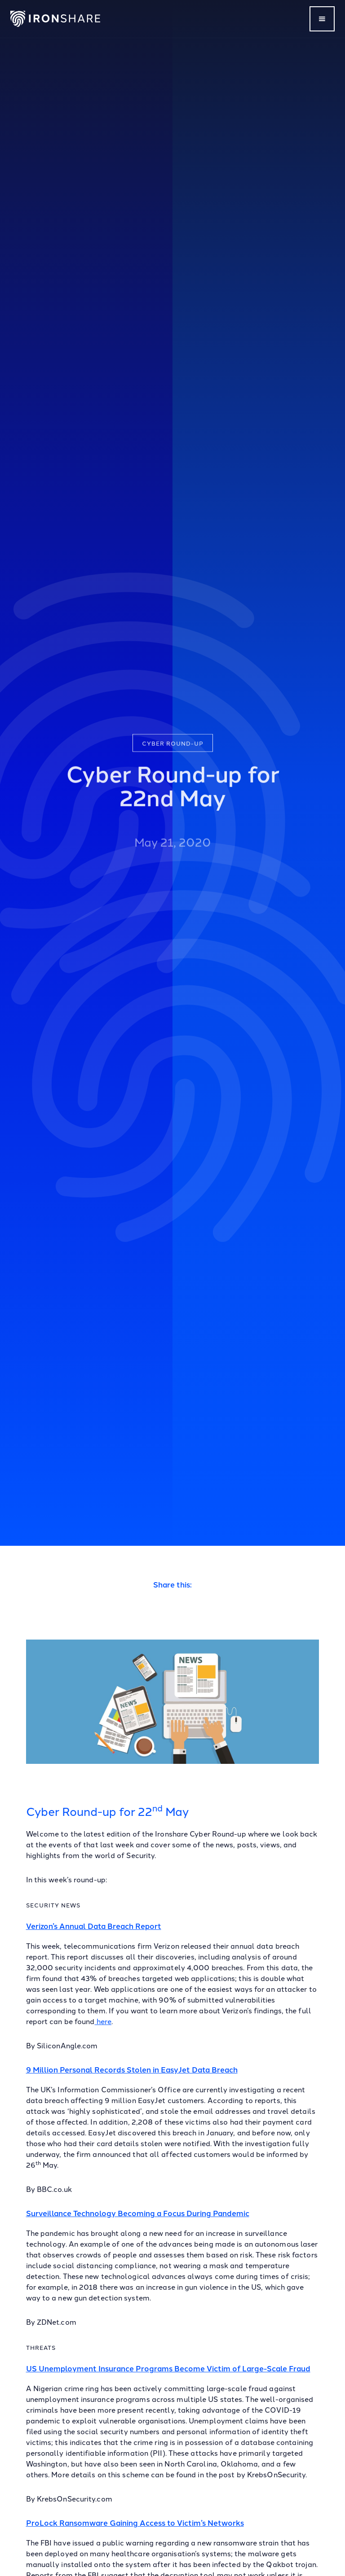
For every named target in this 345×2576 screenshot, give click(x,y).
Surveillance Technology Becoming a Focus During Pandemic (137, 2212)
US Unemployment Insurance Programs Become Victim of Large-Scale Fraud (168, 2368)
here (103, 2021)
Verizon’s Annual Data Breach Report (93, 1925)
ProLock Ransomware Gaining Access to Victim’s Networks (135, 2522)
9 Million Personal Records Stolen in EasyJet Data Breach (132, 2069)
